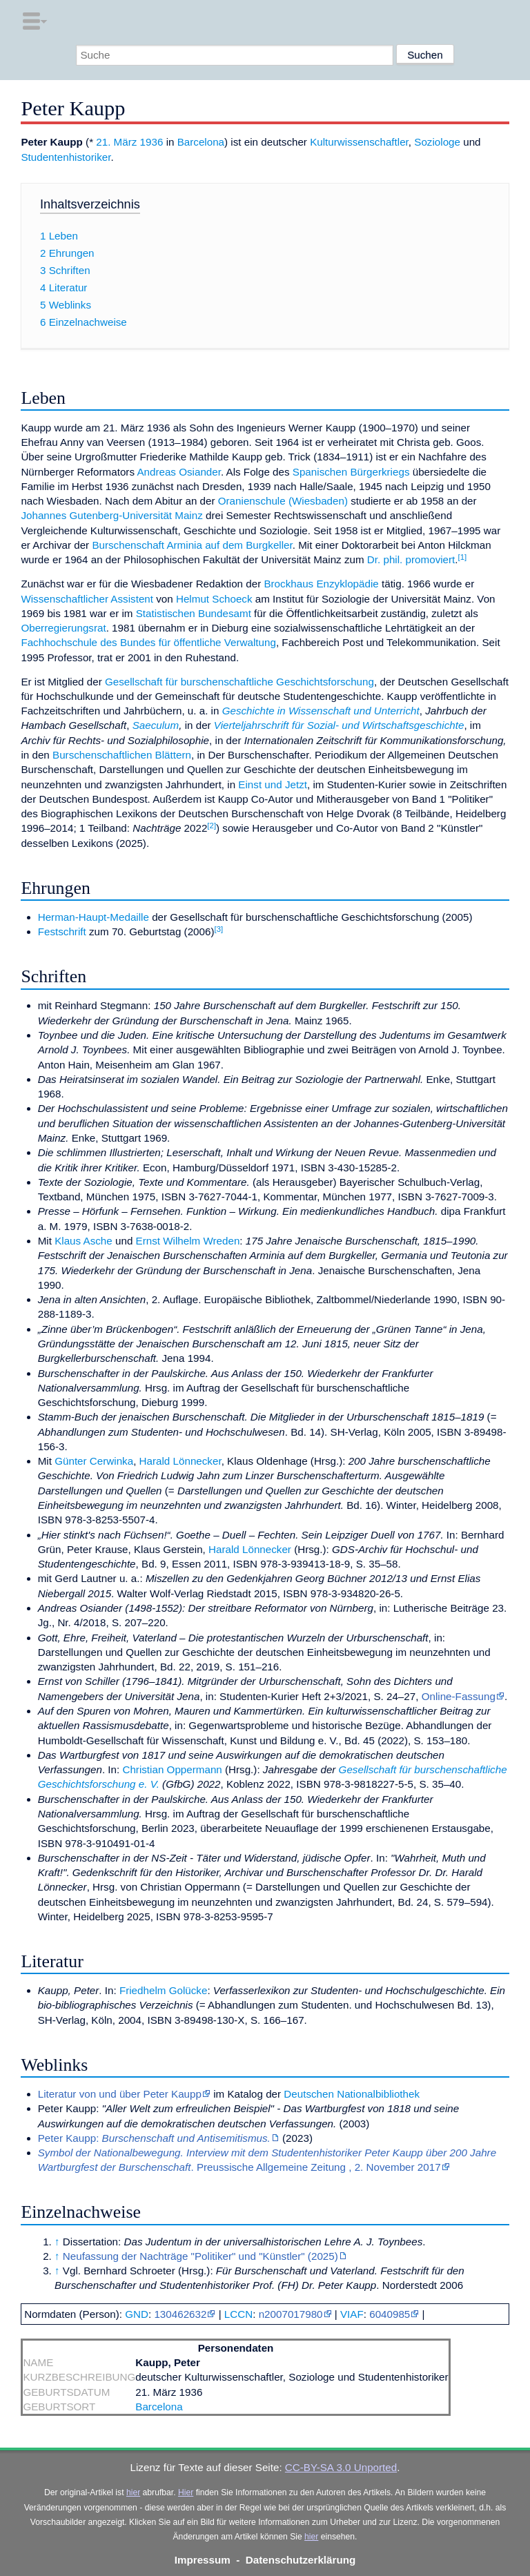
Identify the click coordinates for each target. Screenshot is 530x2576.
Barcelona (200, 142)
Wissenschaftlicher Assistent (87, 599)
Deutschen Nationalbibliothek (352, 2094)
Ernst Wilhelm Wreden (188, 1241)
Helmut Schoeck (214, 599)
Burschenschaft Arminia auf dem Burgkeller (192, 545)
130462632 (180, 2314)
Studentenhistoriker (65, 157)
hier (133, 2492)
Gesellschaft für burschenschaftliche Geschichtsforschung (239, 681)
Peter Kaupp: (154, 2138)
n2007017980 (291, 2314)
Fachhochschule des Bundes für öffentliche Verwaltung (148, 642)
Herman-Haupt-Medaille (93, 917)
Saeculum (155, 725)
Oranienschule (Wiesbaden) (283, 501)
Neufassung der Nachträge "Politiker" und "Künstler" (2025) (200, 2256)
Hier (185, 2492)
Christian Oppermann (172, 1769)
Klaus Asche (83, 1241)
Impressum (202, 2560)
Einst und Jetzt (272, 784)
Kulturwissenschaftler (359, 142)
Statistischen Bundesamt (193, 613)
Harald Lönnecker (180, 1461)
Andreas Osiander (179, 472)
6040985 (389, 2314)
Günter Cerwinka (94, 1461)
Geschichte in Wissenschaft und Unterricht (321, 710)
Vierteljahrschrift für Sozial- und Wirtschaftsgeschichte (339, 725)
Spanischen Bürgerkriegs (351, 472)
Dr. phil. (385, 559)
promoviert (430, 559)
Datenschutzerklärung (301, 2560)
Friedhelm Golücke (163, 1990)
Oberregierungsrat (63, 628)
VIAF (352, 2314)
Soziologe (437, 142)
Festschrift (62, 931)
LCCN (238, 2314)
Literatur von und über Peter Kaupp (120, 2094)
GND (136, 2314)
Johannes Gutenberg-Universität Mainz (111, 515)
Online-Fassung (458, 1696)
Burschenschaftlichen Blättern (121, 755)
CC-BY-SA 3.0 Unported (341, 2467)
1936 (152, 142)
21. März (116, 142)
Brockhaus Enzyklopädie (321, 583)
